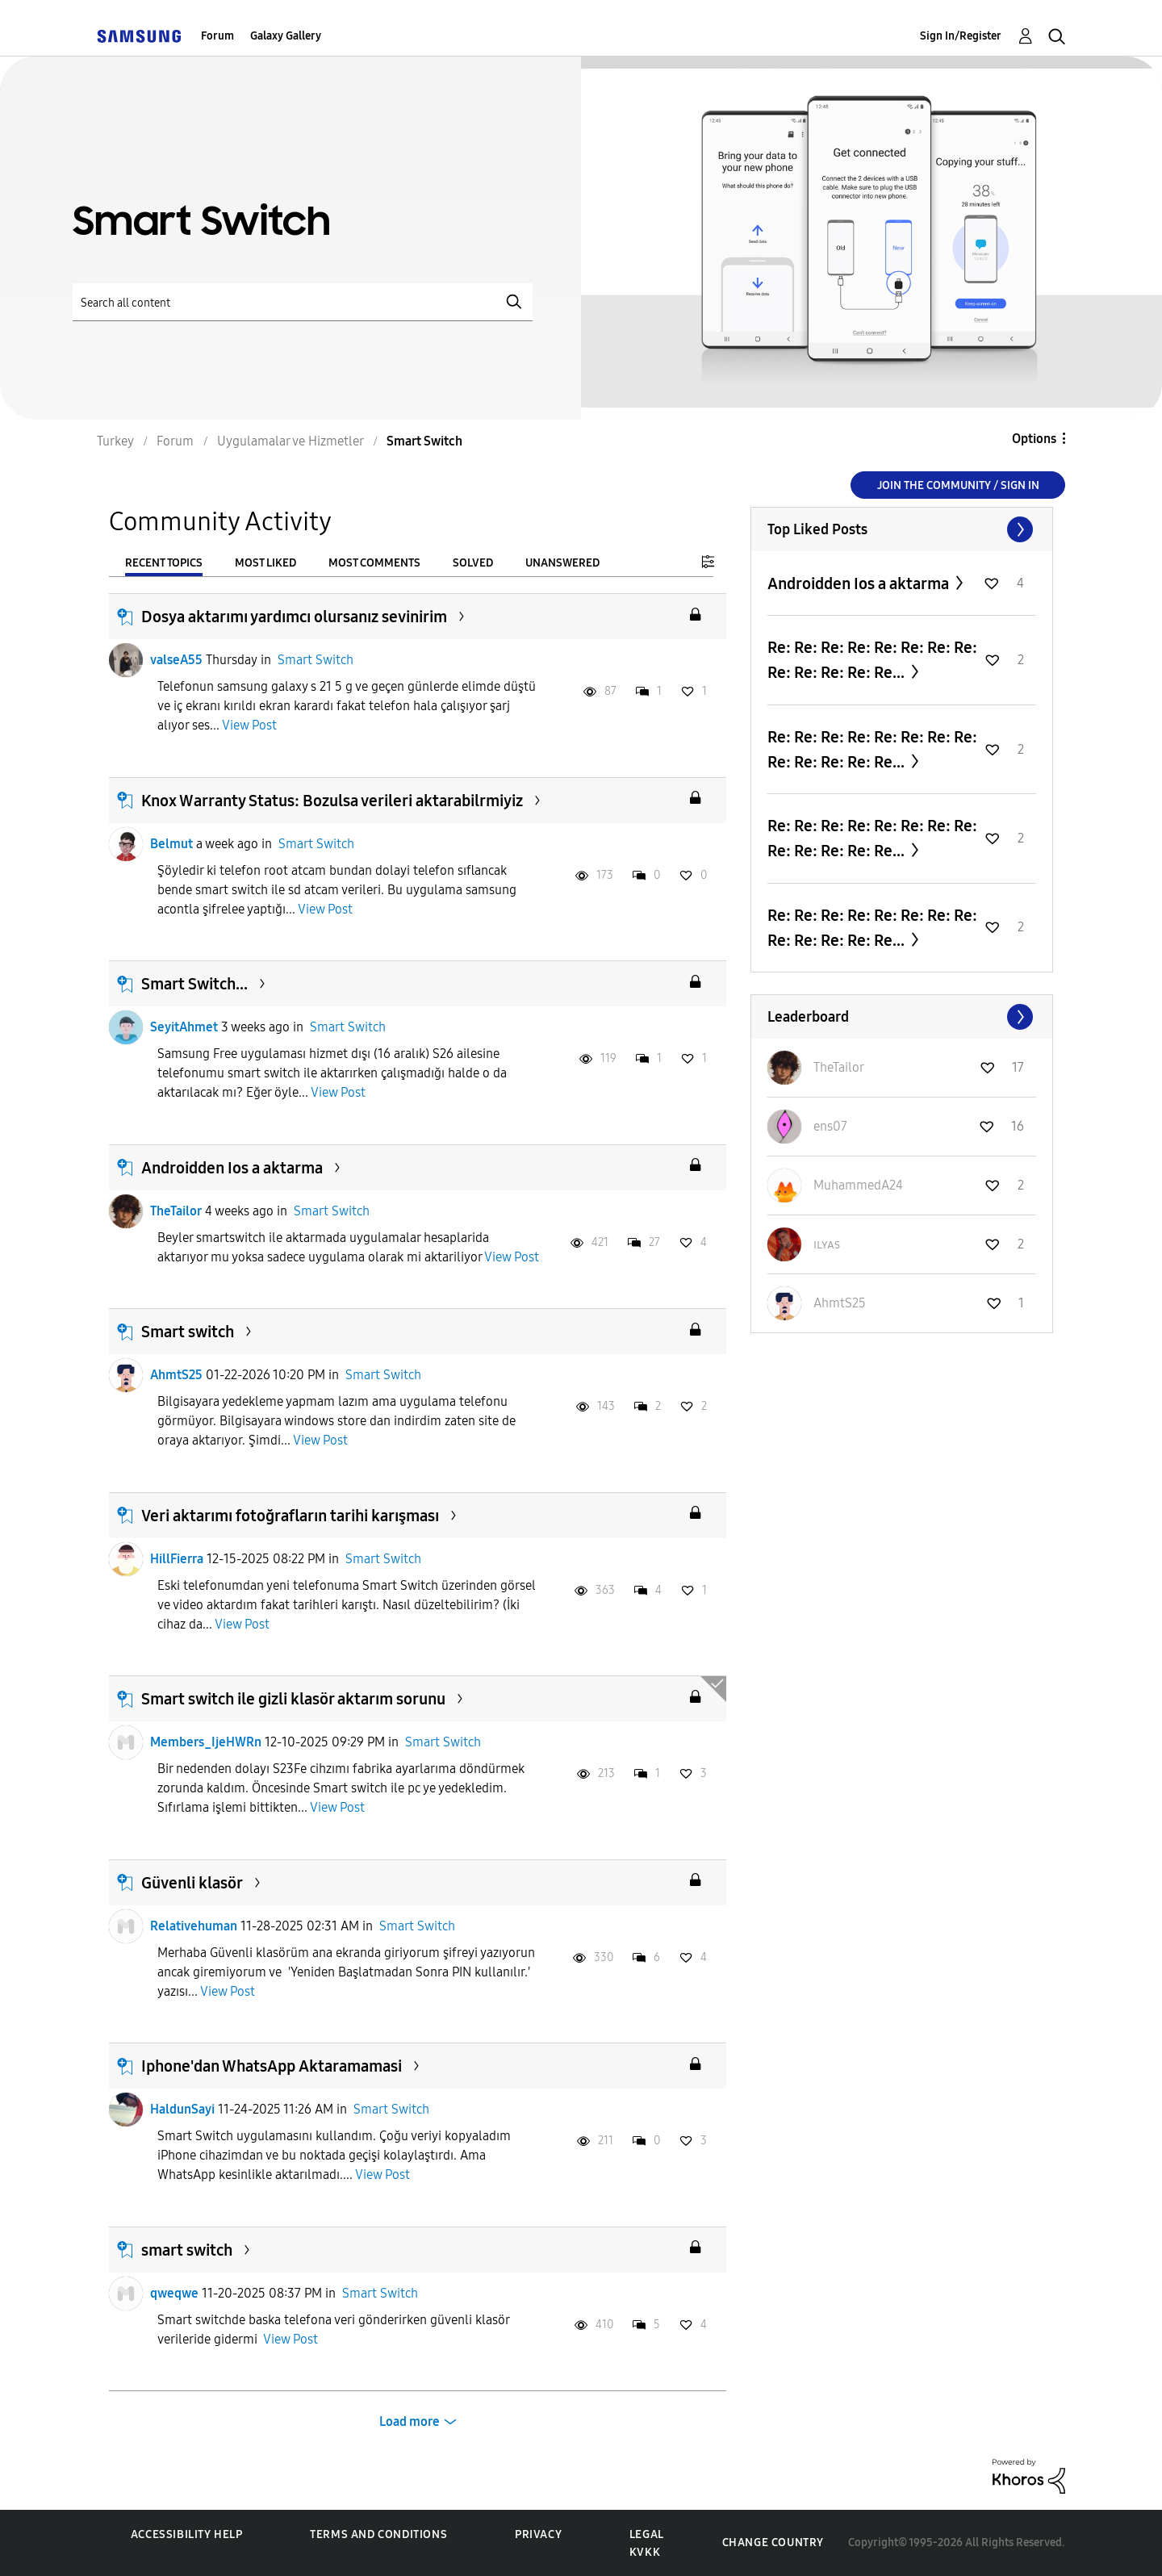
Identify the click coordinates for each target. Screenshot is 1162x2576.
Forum (217, 36)
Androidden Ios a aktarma (232, 1167)
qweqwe (174, 2293)
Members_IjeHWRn (205, 1742)
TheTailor (176, 1211)
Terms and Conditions (378, 2534)
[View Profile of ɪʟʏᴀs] (826, 1244)
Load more (409, 2421)
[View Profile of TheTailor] (838, 1067)
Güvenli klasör (192, 1882)
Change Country (773, 2542)
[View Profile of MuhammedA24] (858, 1185)
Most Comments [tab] (374, 563)
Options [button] (1034, 438)
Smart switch (187, 1331)
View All (901, 529)
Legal (646, 2534)
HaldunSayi (182, 2109)
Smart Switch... (194, 983)
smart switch (186, 2250)
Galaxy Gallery (285, 36)
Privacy (538, 2534)
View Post (249, 725)
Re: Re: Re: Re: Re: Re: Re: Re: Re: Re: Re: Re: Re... (872, 660)
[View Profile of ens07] (830, 1126)
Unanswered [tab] (562, 563)
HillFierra (176, 1558)
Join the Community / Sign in (958, 485)
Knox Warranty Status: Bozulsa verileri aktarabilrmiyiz (332, 800)
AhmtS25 (176, 1374)
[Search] (303, 302)
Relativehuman (193, 1926)
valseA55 (176, 659)
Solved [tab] (473, 563)
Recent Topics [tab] (164, 563)
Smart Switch (315, 659)
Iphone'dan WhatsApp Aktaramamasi (271, 2066)
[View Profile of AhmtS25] (839, 1303)
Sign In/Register (960, 36)
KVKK (644, 2552)
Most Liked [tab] (265, 563)
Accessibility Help (187, 2534)
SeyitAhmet (184, 1027)
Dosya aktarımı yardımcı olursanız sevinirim (294, 616)
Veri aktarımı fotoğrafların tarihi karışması (290, 1515)
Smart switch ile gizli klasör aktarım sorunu (293, 1698)
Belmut (171, 843)
